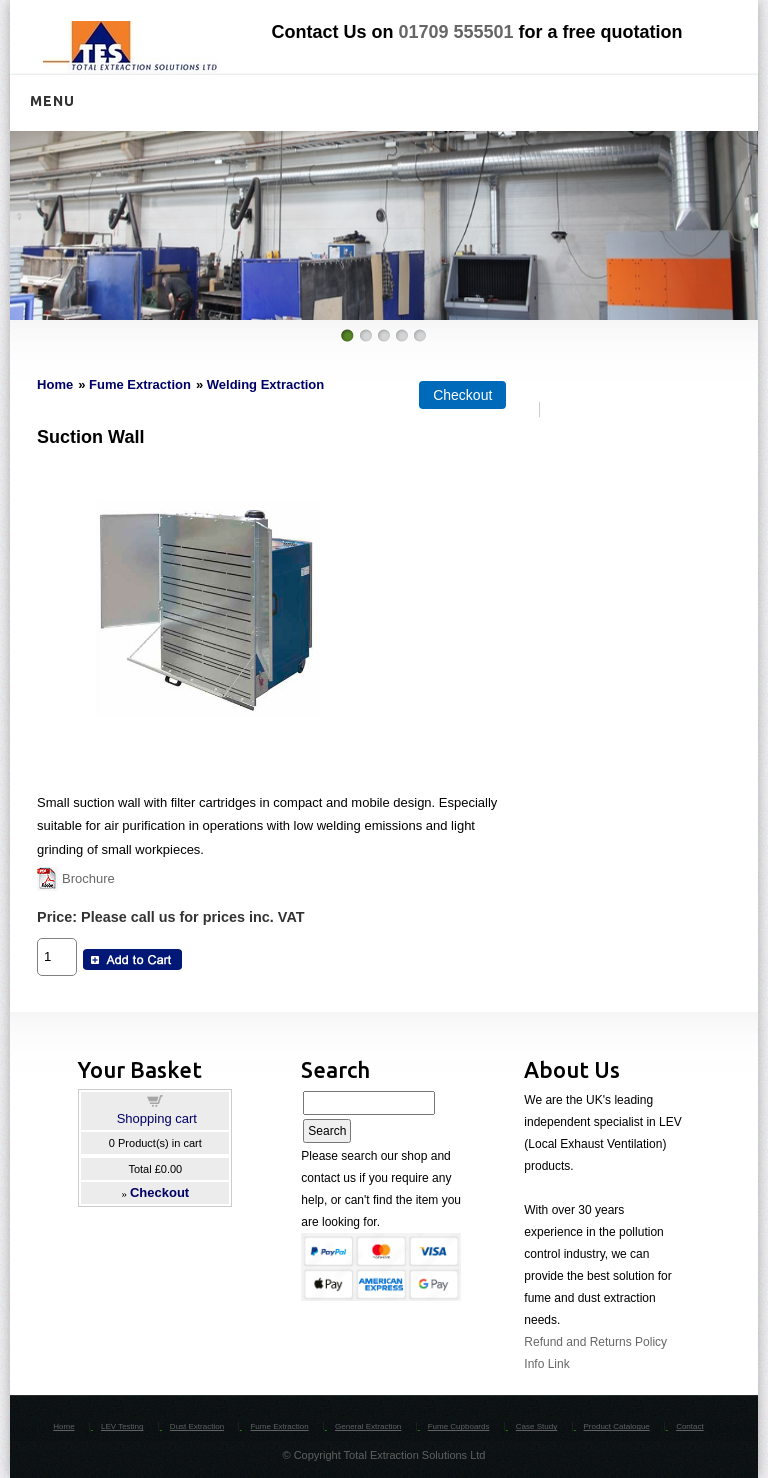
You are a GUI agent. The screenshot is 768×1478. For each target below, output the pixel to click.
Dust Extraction (197, 1426)
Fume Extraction (140, 384)
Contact (690, 1426)
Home (55, 384)
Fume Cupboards (459, 1426)
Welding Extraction (266, 384)
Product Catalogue (617, 1426)
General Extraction (368, 1426)
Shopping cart (157, 1118)
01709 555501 (455, 32)
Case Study (536, 1426)
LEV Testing (122, 1426)
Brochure (88, 878)
